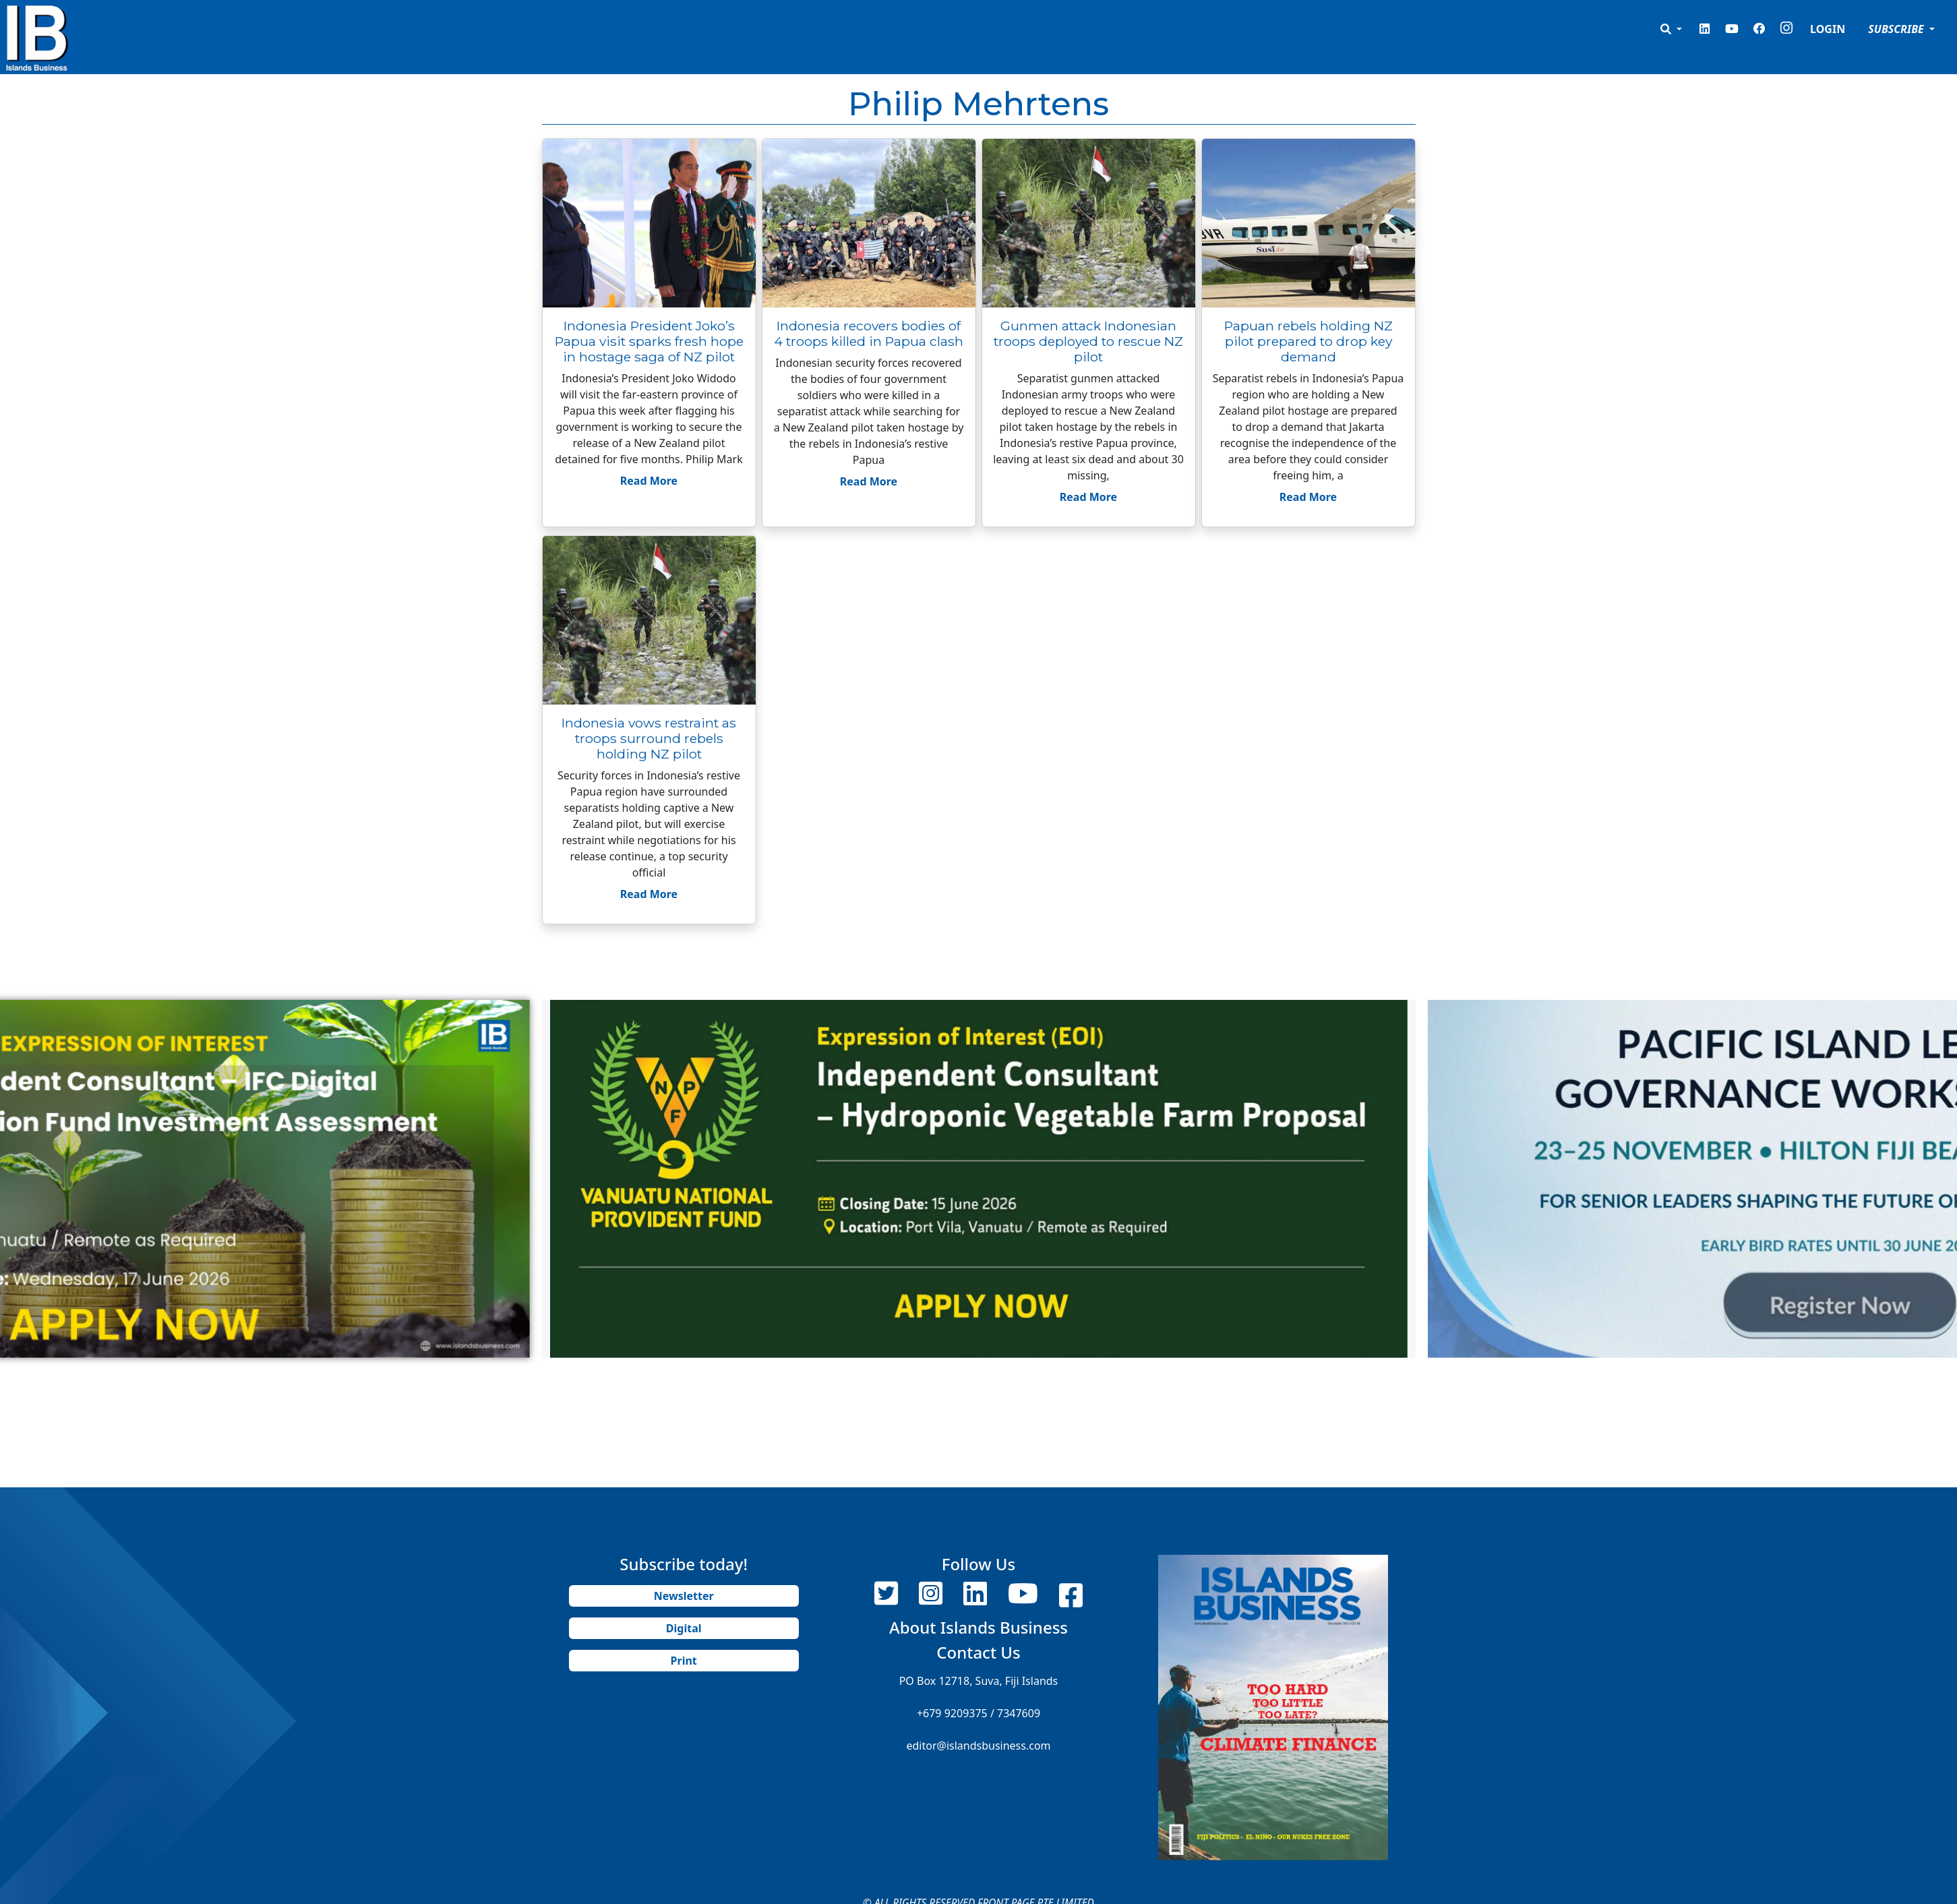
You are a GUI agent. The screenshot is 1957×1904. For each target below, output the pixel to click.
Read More (649, 480)
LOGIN (1827, 29)
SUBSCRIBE (1897, 29)
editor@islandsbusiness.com (978, 1745)
